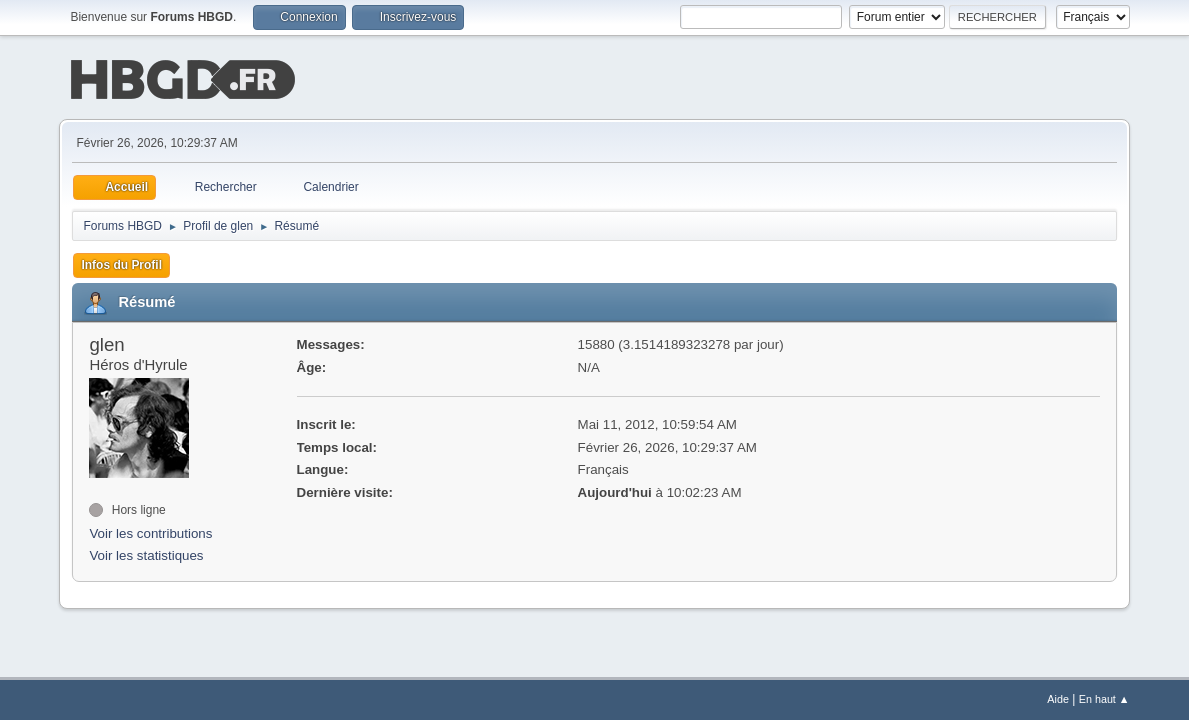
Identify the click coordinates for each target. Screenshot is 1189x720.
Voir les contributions (150, 531)
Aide (1058, 699)
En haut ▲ (1104, 699)
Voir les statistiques (146, 554)
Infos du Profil (121, 263)
